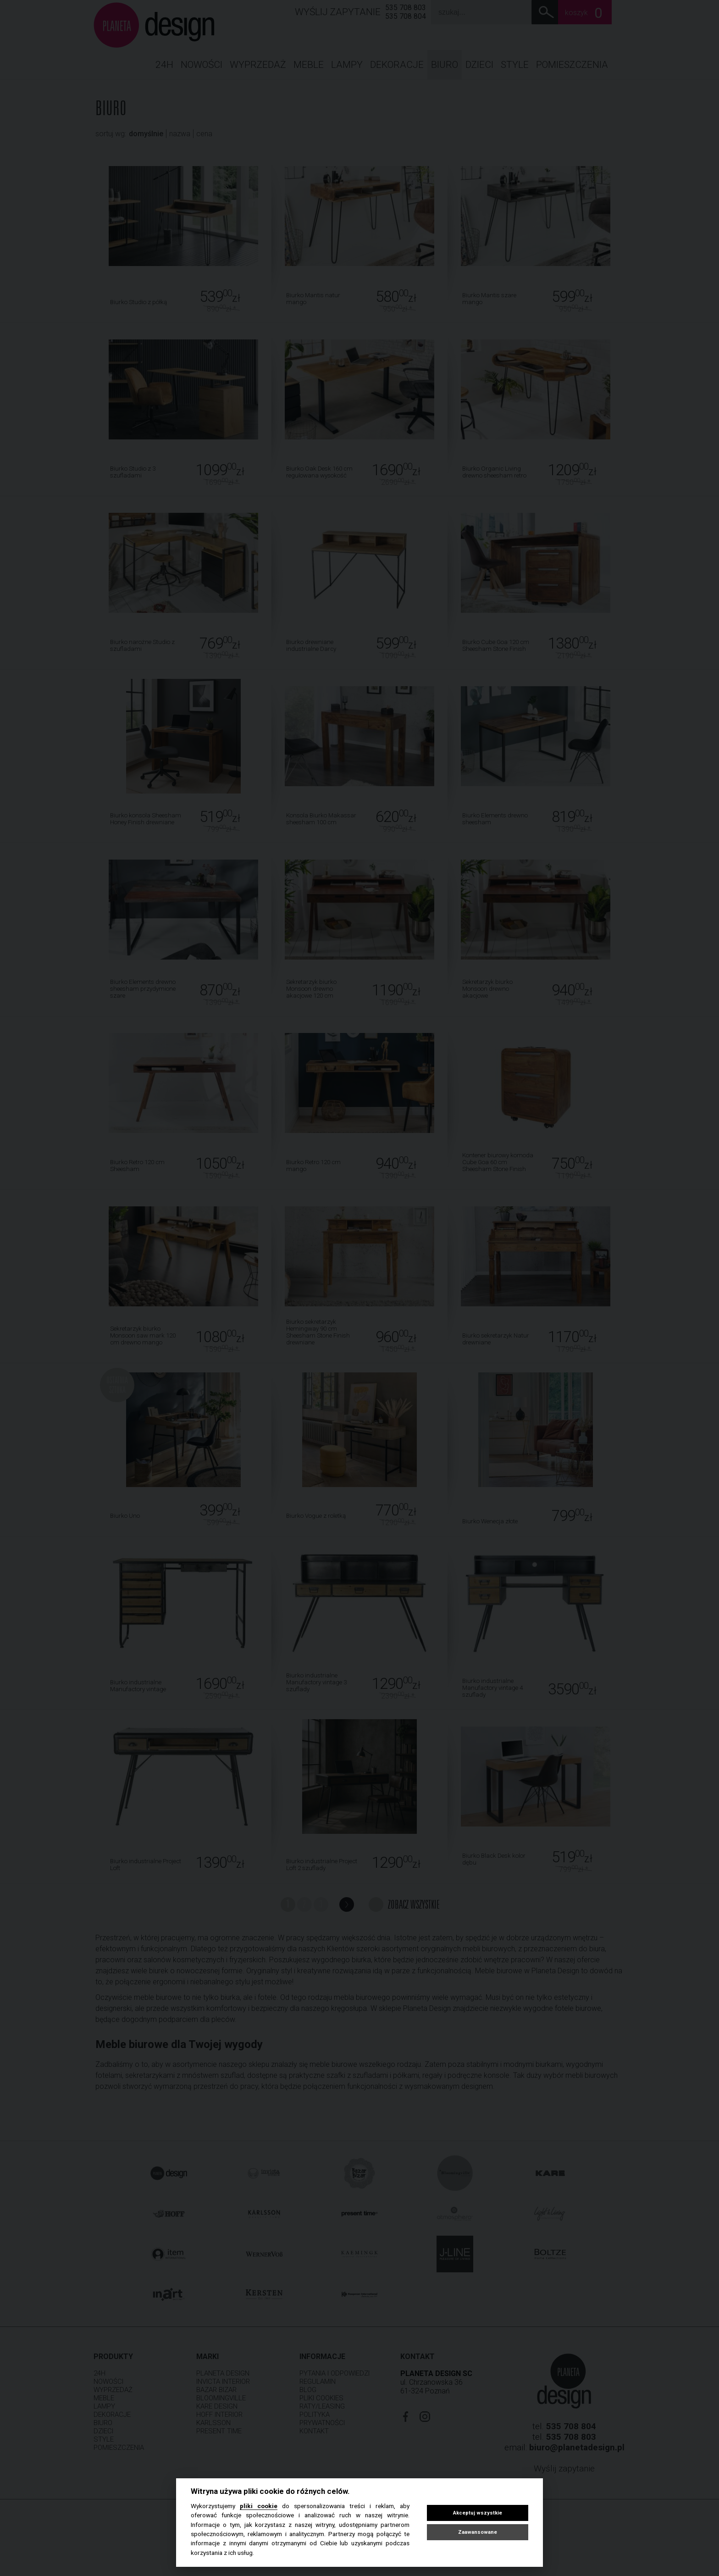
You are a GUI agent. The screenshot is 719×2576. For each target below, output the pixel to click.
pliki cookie (258, 2505)
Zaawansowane (477, 2532)
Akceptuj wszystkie (477, 2513)
